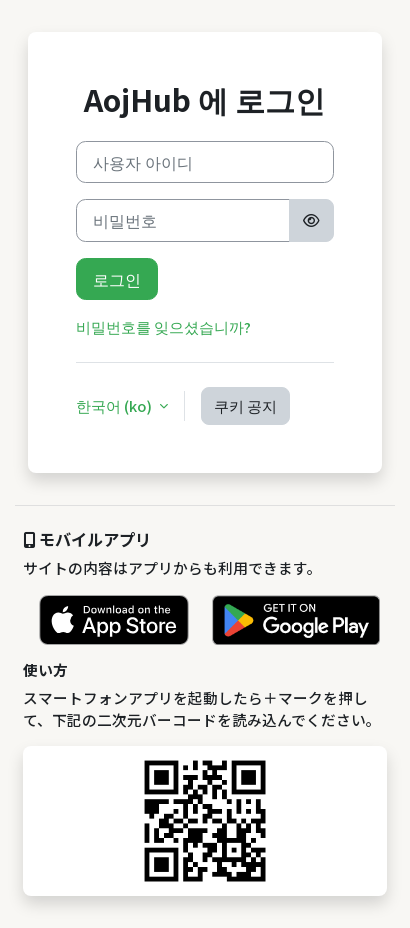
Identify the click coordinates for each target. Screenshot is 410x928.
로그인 (117, 279)
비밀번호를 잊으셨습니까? (163, 326)
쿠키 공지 (245, 405)
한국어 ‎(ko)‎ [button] (115, 405)
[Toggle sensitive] (311, 220)
